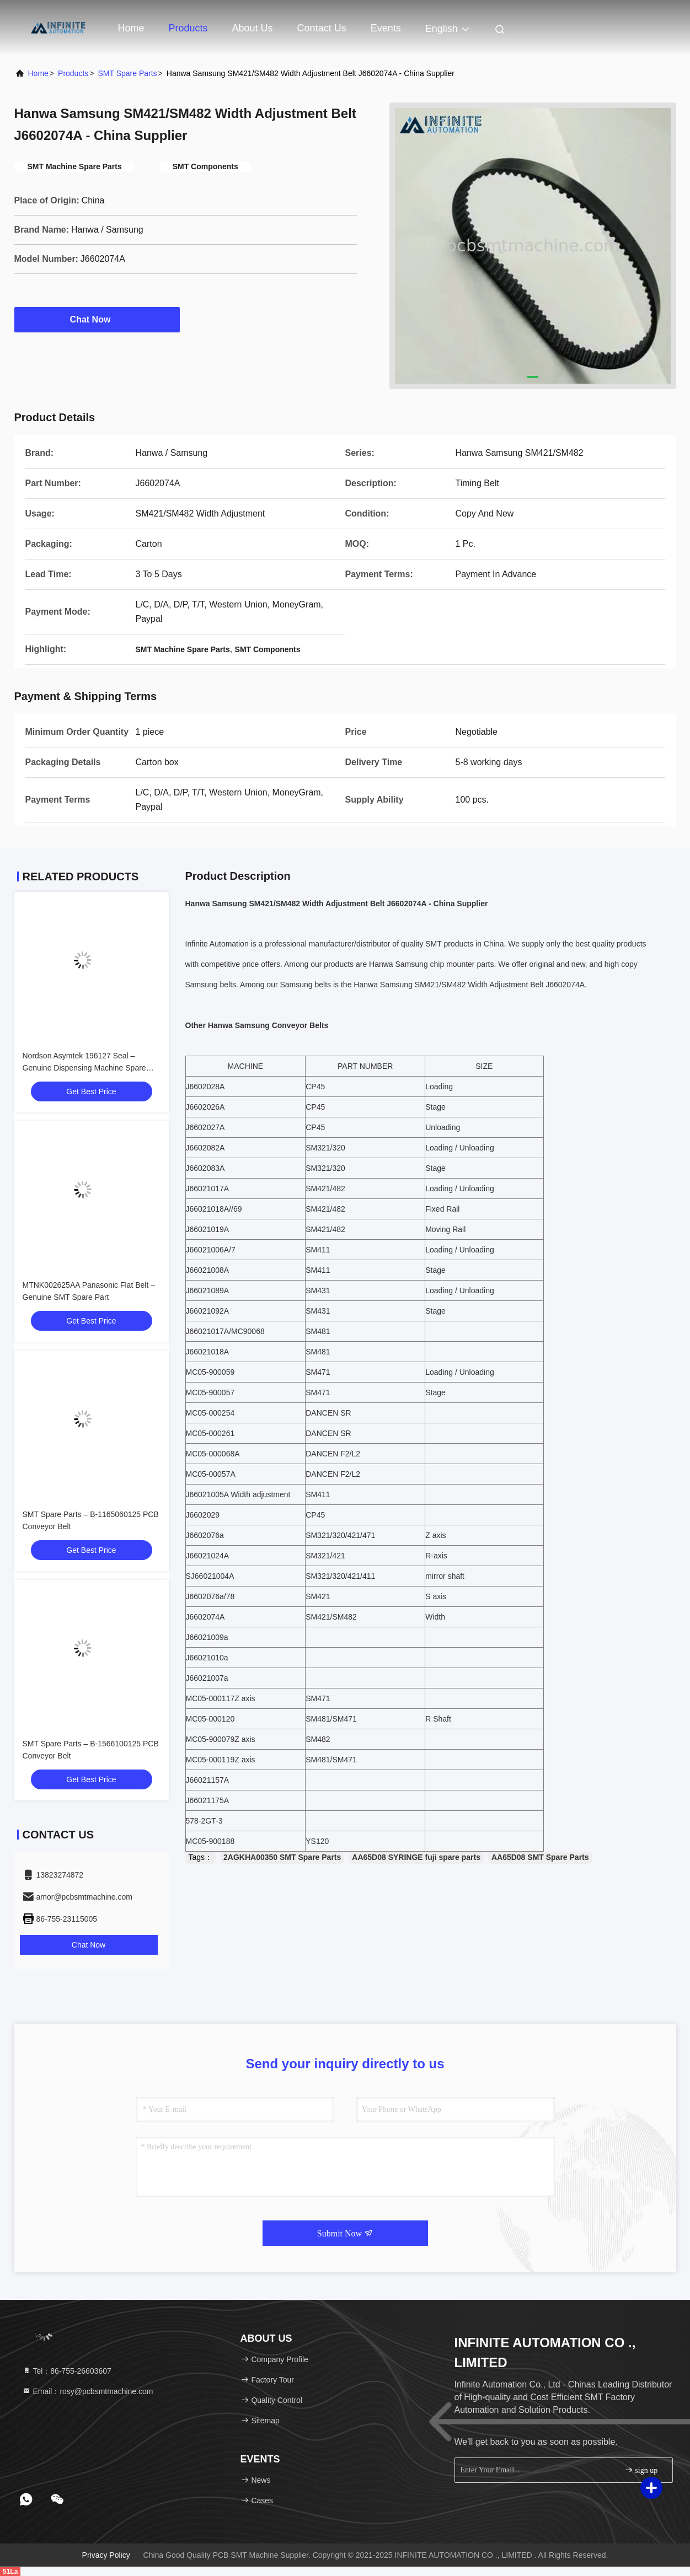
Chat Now (97, 319)
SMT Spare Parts (127, 73)
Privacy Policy (106, 2555)
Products (188, 28)
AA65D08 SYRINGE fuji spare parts (416, 1857)
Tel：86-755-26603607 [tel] (66, 2371)
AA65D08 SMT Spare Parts (540, 1857)
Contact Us (321, 28)
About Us (252, 28)
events (386, 28)
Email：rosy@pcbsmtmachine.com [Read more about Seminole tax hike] (87, 2391)
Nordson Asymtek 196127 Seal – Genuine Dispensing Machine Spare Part (84, 1067)
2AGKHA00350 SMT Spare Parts (282, 1857)
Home (131, 28)
